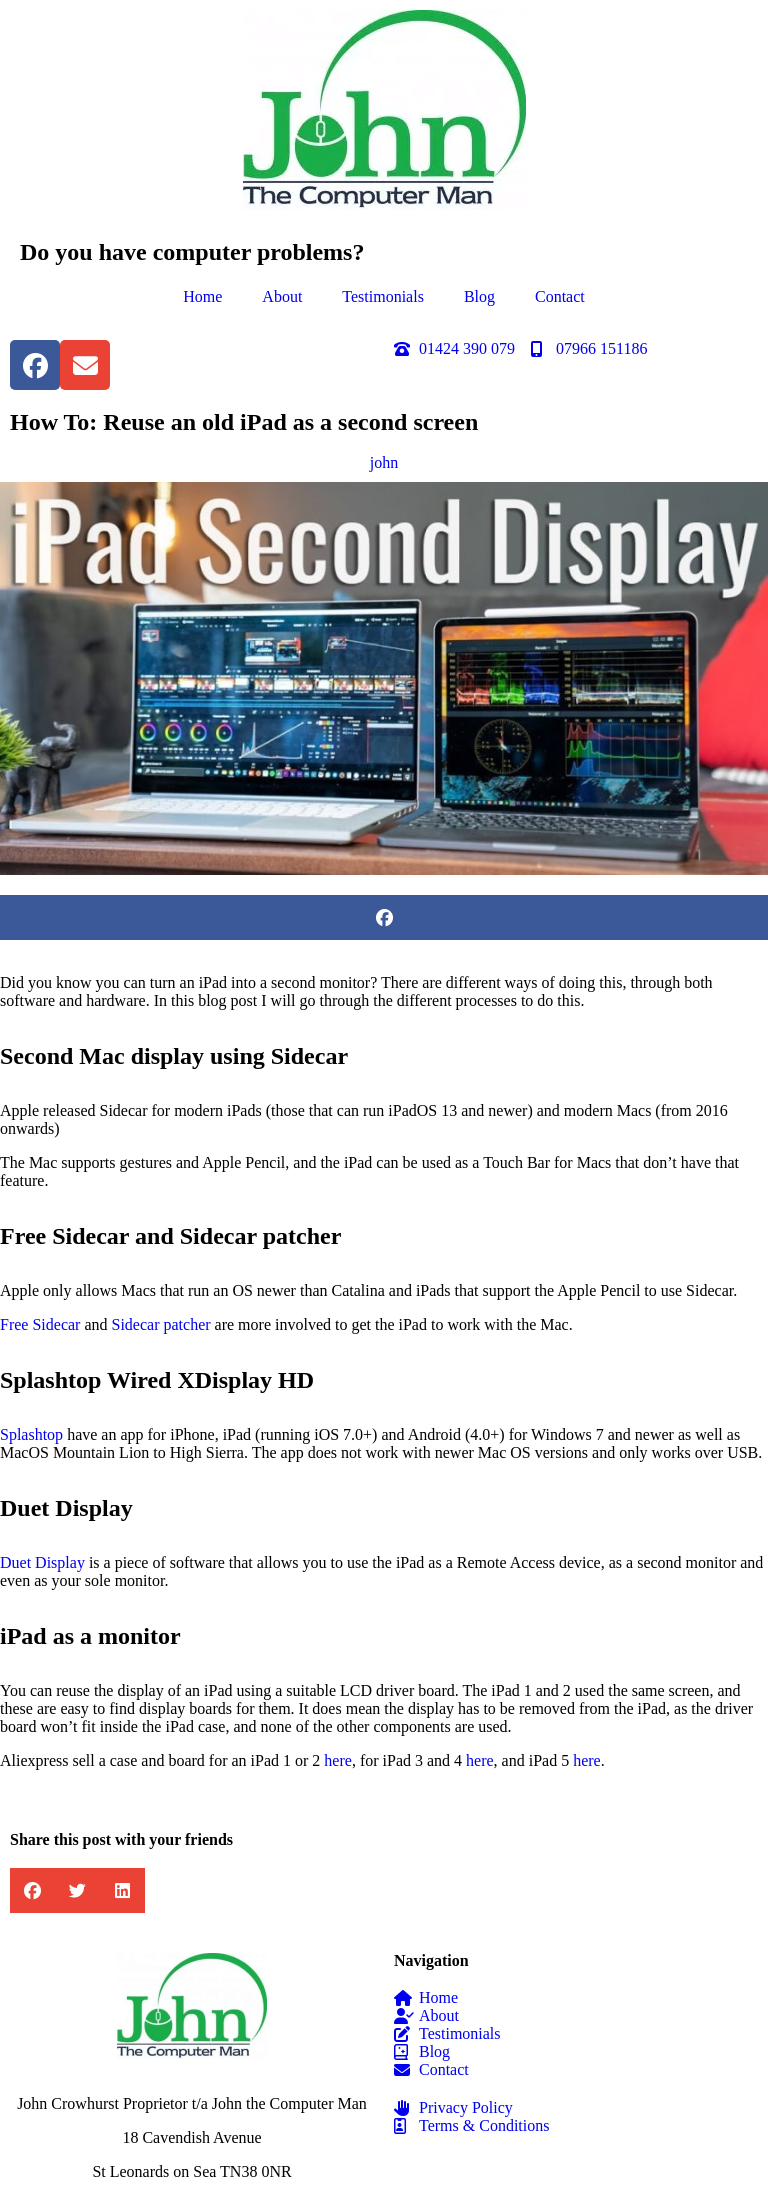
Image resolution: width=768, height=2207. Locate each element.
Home (202, 296)
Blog (479, 296)
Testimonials (383, 296)
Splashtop (31, 1434)
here (338, 1760)
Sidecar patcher (161, 1324)
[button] (384, 917)
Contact (560, 296)
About (282, 296)
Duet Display (42, 1562)
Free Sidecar (40, 1324)
